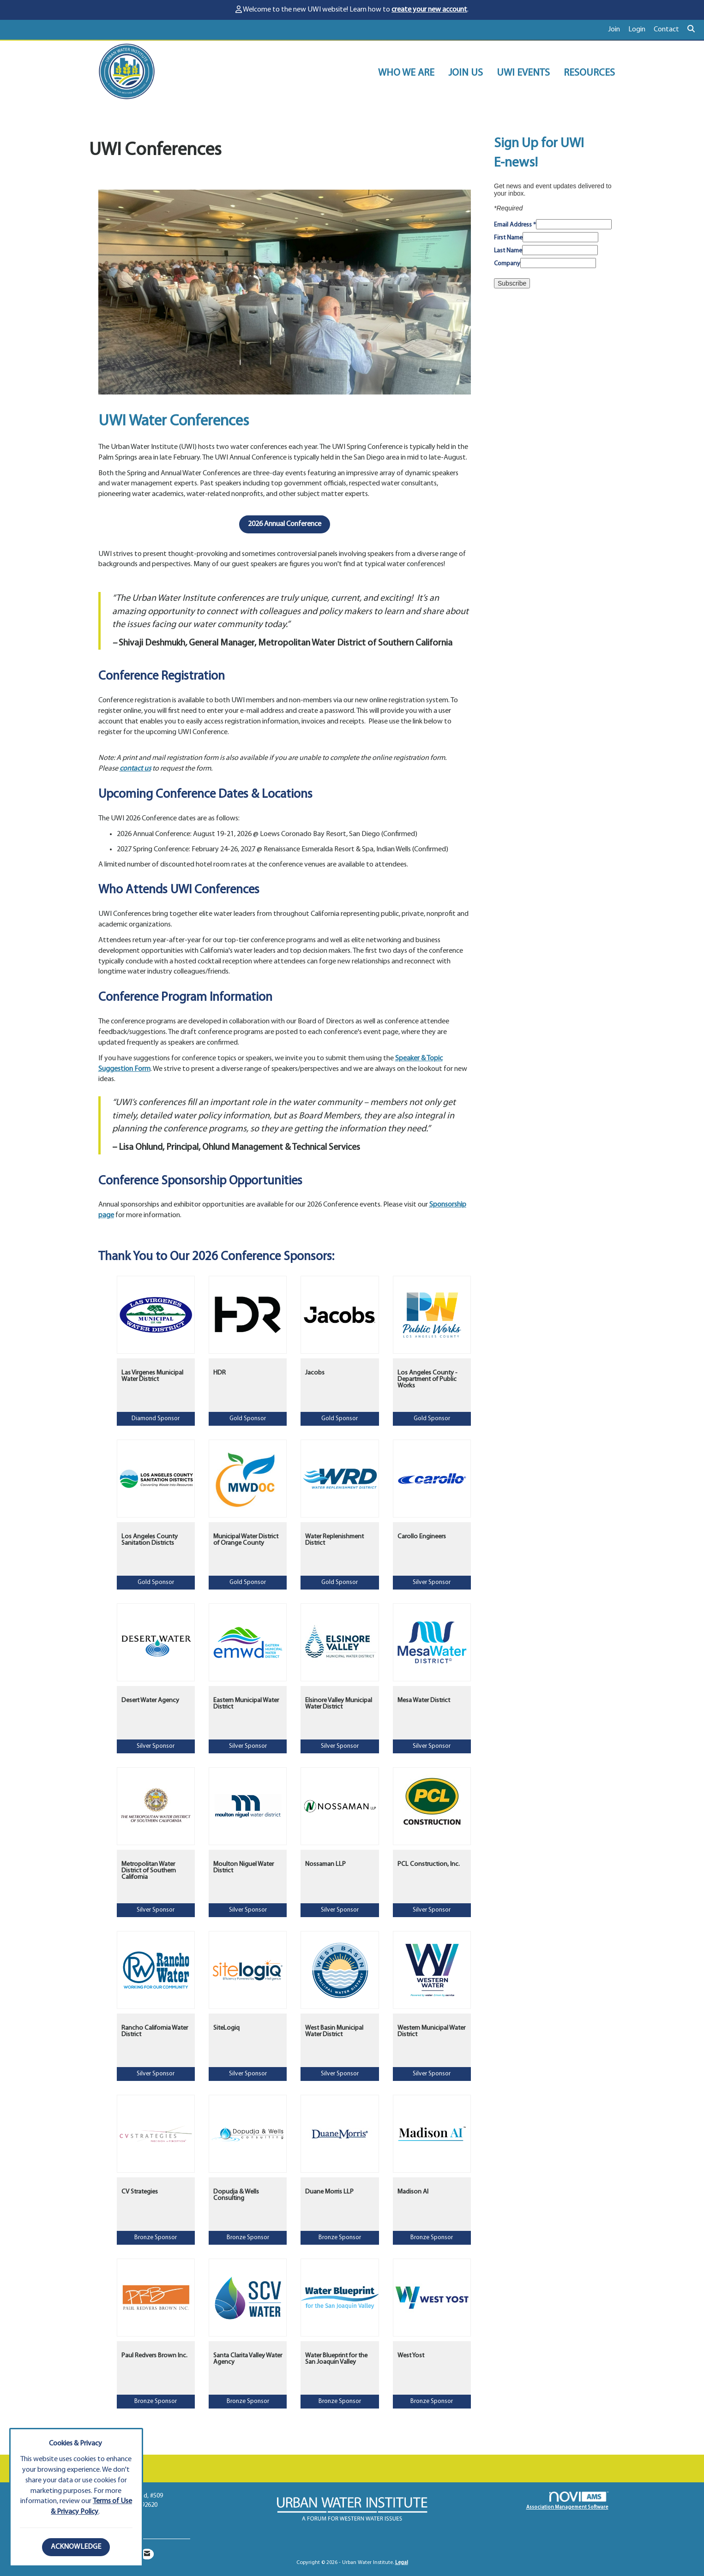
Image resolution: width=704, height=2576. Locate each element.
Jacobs (315, 1372)
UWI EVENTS (523, 73)
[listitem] (618, 29)
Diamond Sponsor (156, 1419)
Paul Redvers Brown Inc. (154, 2355)
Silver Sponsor (432, 1582)
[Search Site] (692, 29)
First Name (508, 237)
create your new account (429, 9)
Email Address (515, 224)
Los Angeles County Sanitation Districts (149, 1540)
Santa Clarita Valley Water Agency (247, 2359)
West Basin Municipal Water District (334, 2031)
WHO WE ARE (406, 73)
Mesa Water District (423, 1700)
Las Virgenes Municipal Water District (152, 1376)
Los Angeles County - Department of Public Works (427, 1379)
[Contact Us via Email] (147, 2554)
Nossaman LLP (325, 1864)
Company (507, 263)
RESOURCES (589, 73)
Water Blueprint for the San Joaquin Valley (336, 2359)
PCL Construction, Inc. (428, 1864)
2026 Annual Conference (284, 524)
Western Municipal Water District (431, 2031)
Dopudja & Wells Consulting (236, 2195)
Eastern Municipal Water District (246, 1703)
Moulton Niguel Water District (243, 1867)
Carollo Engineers (421, 1536)
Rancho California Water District (154, 2031)
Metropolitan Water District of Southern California (148, 1871)
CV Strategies (139, 2191)
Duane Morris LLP (329, 2191)
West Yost (410, 2355)
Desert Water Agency (150, 1700)
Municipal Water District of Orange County (245, 1540)
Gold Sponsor (247, 1419)
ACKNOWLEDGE (76, 2547)
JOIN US (465, 73)
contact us (135, 768)
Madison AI (412, 2191)
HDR (219, 1372)
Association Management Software (567, 2501)
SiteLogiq (226, 2028)
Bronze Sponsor (155, 2238)
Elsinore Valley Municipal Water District (338, 1703)
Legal (401, 2562)
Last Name (508, 250)
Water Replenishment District (334, 1540)
